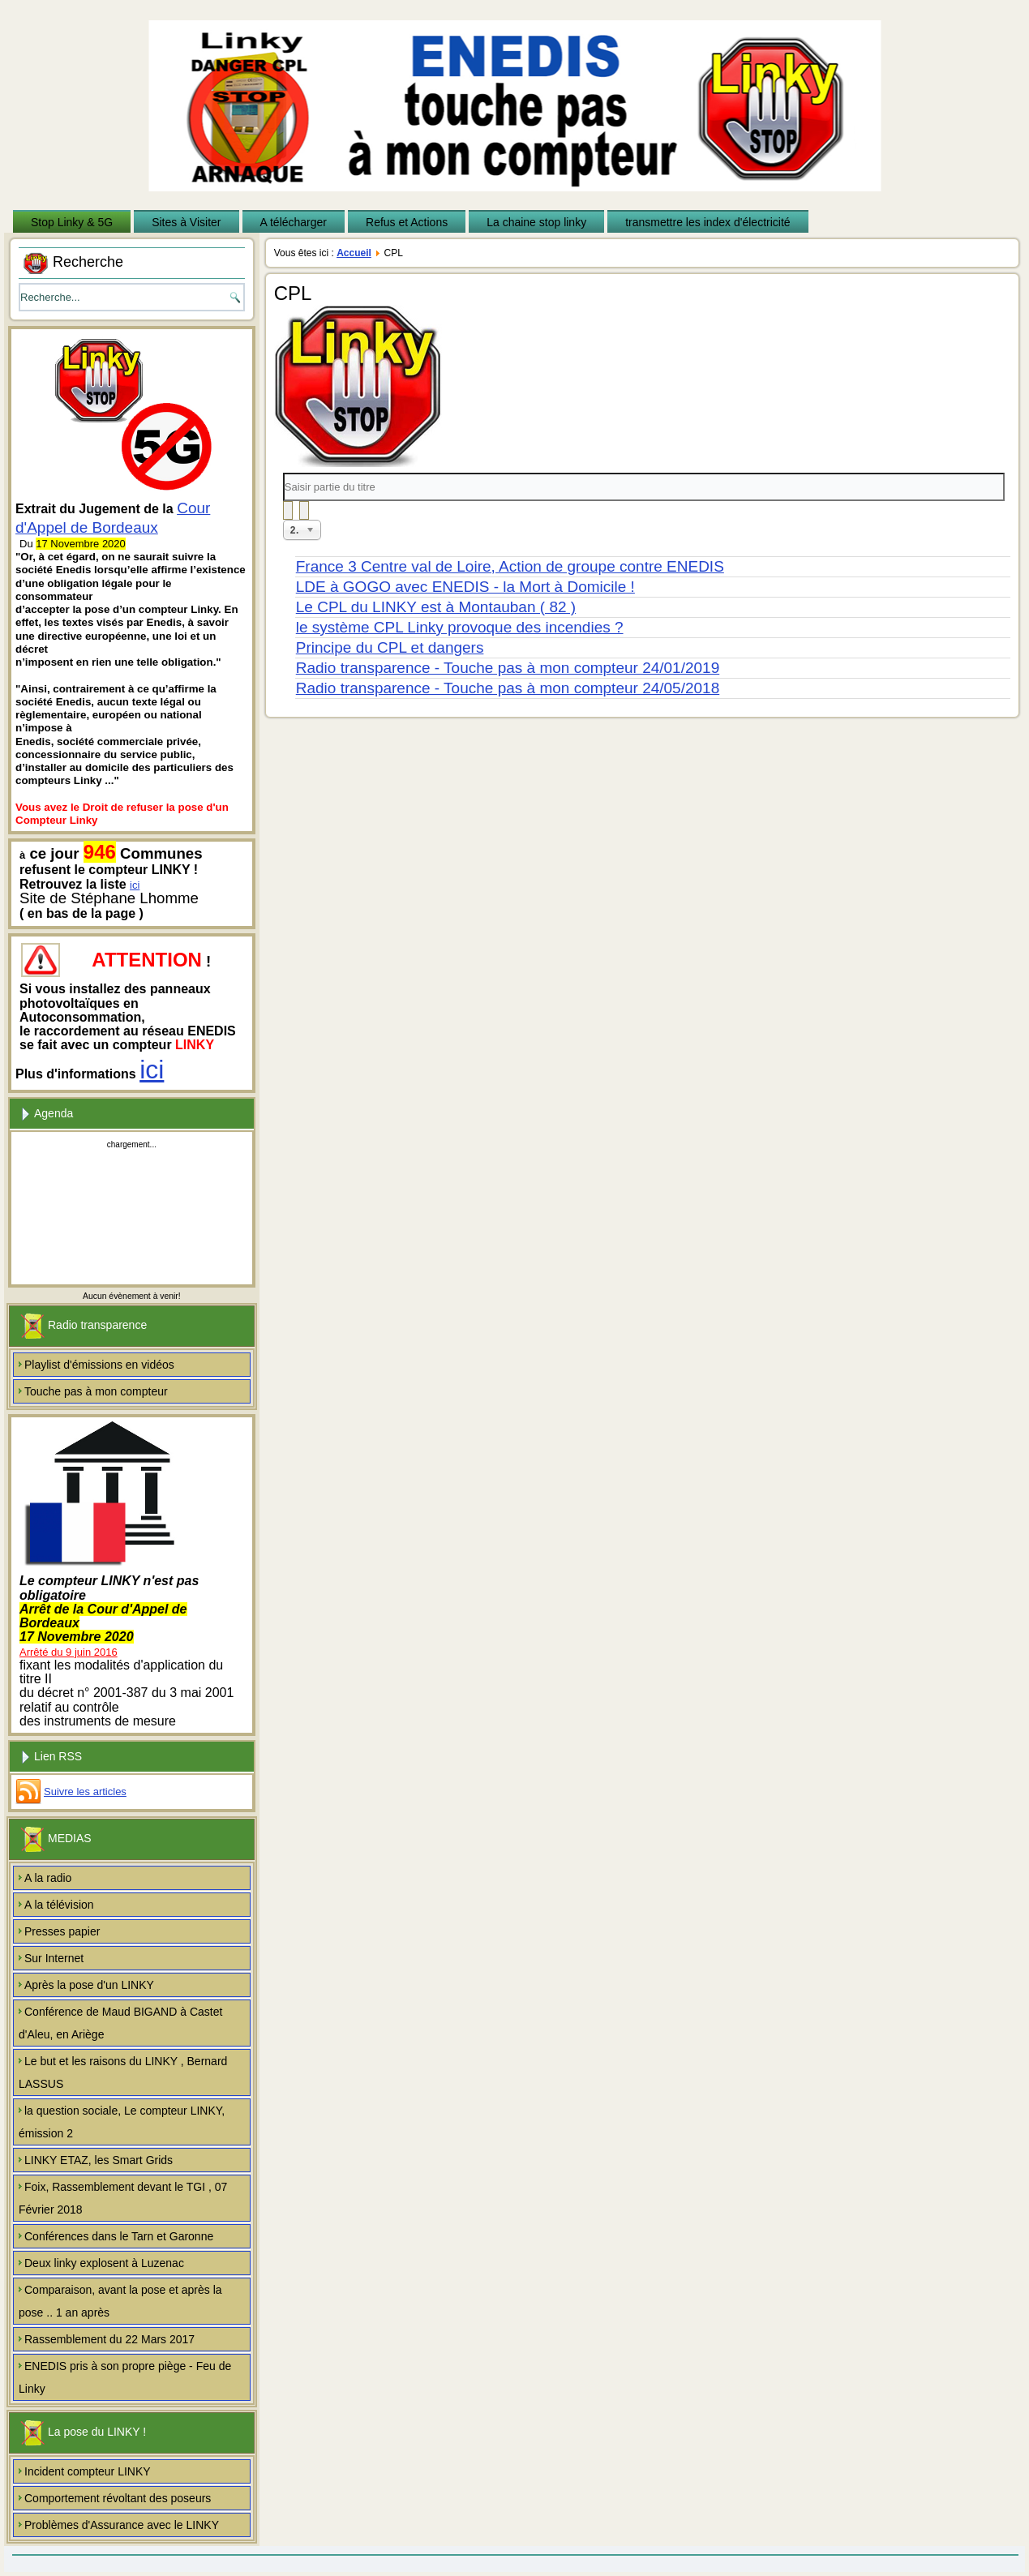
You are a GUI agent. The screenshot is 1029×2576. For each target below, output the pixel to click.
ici (134, 885)
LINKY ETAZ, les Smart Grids (98, 2160)
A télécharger (294, 222)
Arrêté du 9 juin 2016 (68, 1652)
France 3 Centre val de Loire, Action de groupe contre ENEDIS (510, 566)
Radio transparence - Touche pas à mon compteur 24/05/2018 (507, 688)
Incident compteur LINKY (87, 2471)
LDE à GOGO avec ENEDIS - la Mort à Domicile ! (465, 586)
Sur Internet (54, 1958)
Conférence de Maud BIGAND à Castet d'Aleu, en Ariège (120, 2023)
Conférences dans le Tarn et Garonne (118, 2236)
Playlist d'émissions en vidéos (99, 1364)
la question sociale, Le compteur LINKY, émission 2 (122, 2122)
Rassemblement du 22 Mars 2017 (109, 2339)
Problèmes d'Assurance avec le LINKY (121, 2524)
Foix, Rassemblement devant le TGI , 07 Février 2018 (123, 2198)
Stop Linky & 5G (72, 222)
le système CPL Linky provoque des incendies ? (460, 627)
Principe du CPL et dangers (390, 647)
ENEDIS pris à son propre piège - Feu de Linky (125, 2377)
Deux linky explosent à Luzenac (104, 2263)
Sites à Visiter (186, 222)
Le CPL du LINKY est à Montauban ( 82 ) (436, 606)
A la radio (47, 1877)
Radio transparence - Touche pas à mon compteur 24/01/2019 (507, 667)
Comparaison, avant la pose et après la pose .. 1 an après (120, 2301)
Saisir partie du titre (283, 473)
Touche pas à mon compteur (96, 1391)
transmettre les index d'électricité (707, 222)
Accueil (354, 253)
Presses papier (62, 1931)
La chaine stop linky (536, 222)
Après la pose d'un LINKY (89, 1984)
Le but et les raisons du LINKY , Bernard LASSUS (123, 2072)
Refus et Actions (407, 222)
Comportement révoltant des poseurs (117, 2498)
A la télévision (59, 1904)
